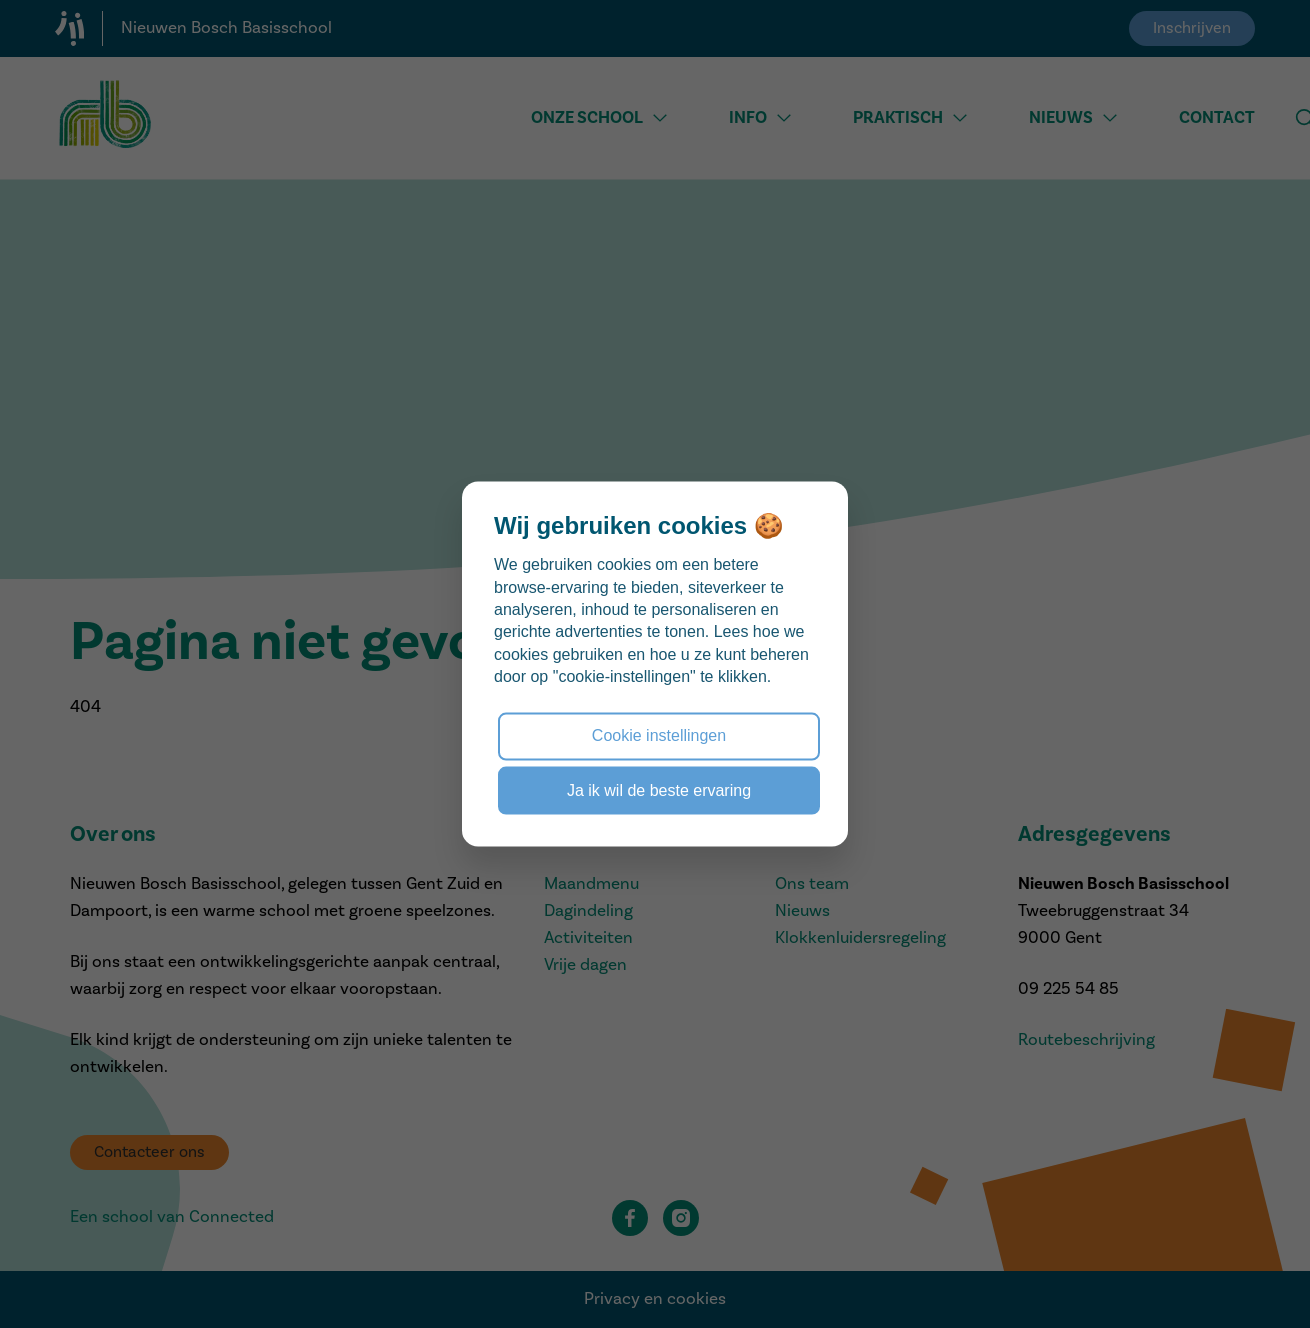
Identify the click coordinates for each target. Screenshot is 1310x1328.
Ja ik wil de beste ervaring (659, 789)
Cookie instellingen (659, 735)
